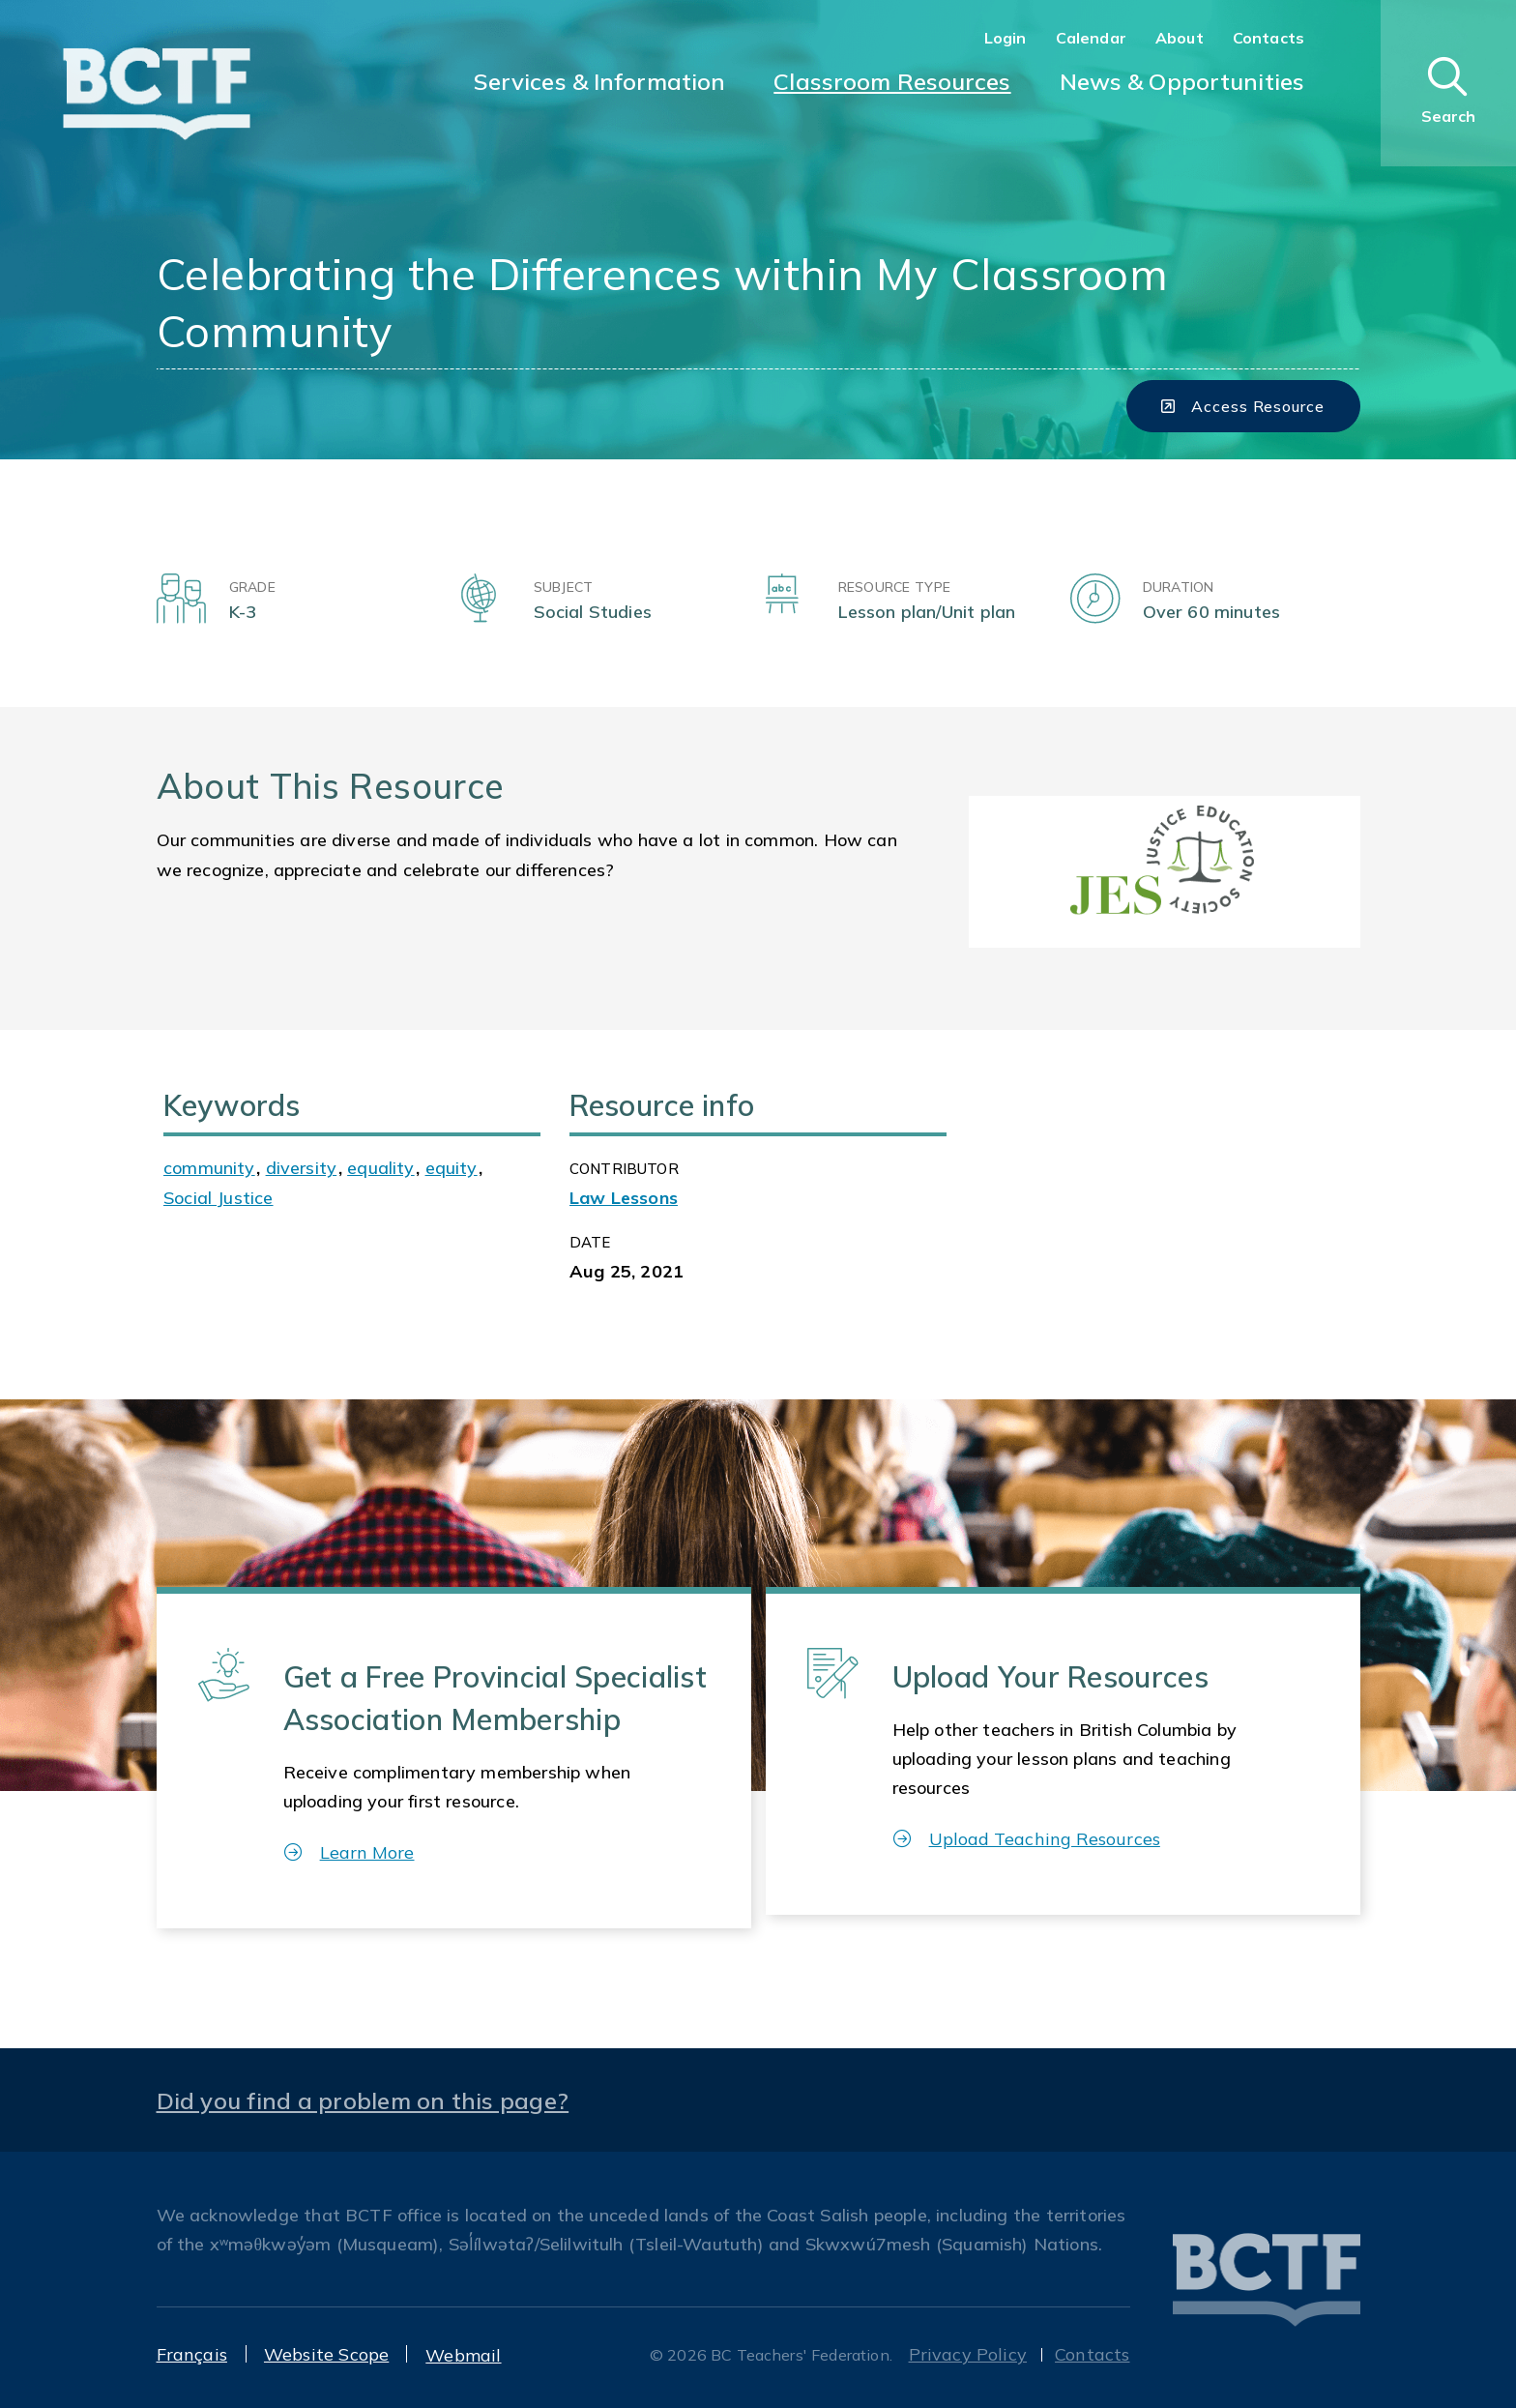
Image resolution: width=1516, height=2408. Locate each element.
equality (380, 1168)
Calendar (1091, 37)
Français (192, 2354)
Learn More (349, 1852)
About (1179, 37)
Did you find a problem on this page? (363, 2100)
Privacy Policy (968, 2354)
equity (451, 1168)
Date (590, 1242)
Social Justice (218, 1198)
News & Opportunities (1182, 81)
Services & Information (600, 81)
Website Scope (326, 2354)
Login (1005, 37)
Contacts (1268, 37)
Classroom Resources (891, 81)
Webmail (463, 2355)
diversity (301, 1168)
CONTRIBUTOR (624, 1169)
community (209, 1168)
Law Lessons (623, 1198)
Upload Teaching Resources (1026, 1839)
